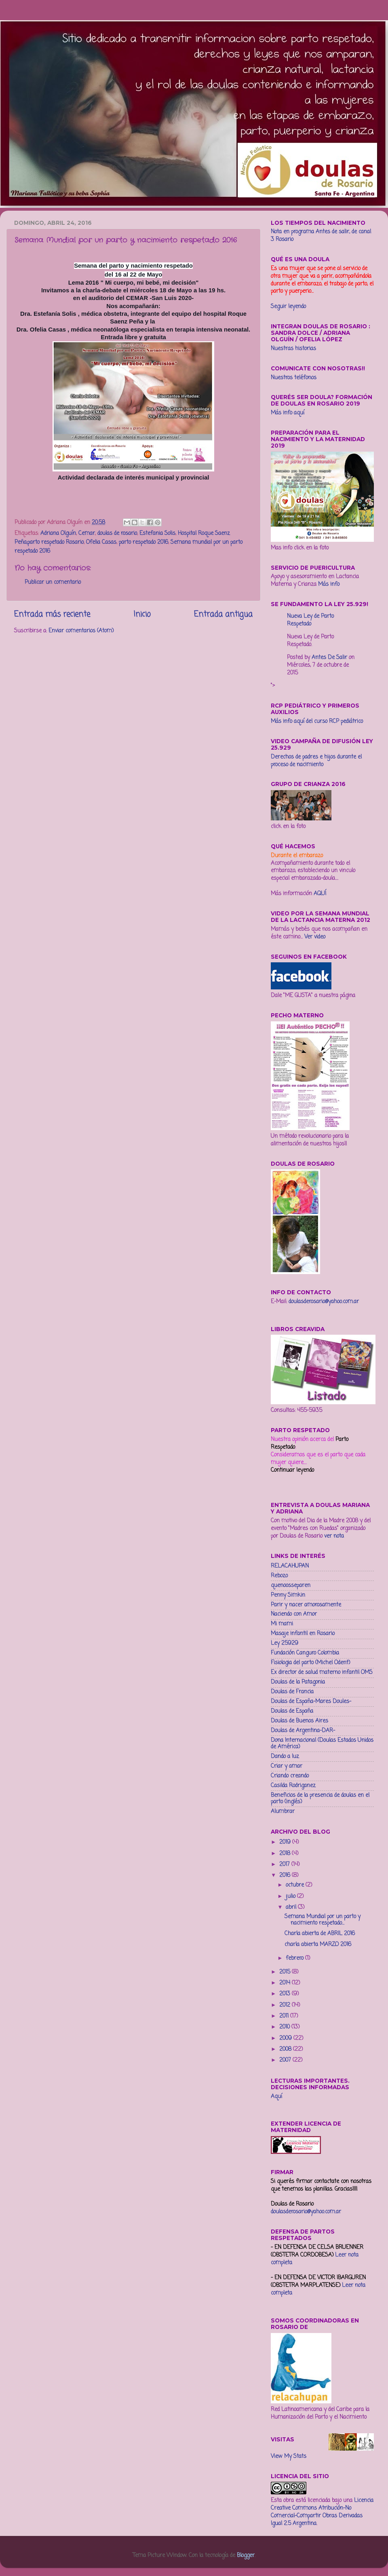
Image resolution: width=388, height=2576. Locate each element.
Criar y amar (286, 1766)
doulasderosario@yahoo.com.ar (324, 1302)
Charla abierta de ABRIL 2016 (320, 1933)
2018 (285, 1853)
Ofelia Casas (101, 542)
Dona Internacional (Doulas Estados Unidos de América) (322, 1743)
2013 (285, 1994)
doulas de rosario (117, 533)
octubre (296, 1885)
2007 (286, 2060)
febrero (295, 1958)
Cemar (86, 533)
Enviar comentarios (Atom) (81, 631)
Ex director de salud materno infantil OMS (322, 1672)
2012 (285, 2005)
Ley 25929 (284, 1643)
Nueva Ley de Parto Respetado (310, 620)
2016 (285, 1875)
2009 (286, 2038)
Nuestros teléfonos (293, 378)
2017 (285, 1864)
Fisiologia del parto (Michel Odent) (310, 1663)
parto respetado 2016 (143, 542)
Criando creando (290, 1776)
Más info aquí (287, 413)
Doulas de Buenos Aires (299, 1721)
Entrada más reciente (52, 614)
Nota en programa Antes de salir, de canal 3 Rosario (321, 236)
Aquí (276, 2096)
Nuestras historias (293, 348)
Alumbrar (283, 1811)
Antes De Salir (329, 657)
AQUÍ (320, 894)
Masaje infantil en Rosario (303, 1633)
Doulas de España (292, 1711)
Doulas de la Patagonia (298, 1682)
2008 (286, 2049)
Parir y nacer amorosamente (306, 1605)
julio (291, 1896)
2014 (285, 1983)
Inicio (142, 614)
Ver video (314, 937)
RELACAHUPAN (290, 1566)
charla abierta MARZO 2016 (318, 1944)
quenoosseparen (290, 1585)
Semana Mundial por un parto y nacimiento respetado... (323, 1919)
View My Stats (288, 2456)
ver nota (334, 1536)
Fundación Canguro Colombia (305, 1653)
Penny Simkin (288, 1595)
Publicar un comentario (53, 582)
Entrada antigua (223, 614)
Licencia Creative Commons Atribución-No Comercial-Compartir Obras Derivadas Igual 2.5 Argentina (322, 2512)
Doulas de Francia (292, 1692)
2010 (285, 2027)
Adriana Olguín (58, 533)
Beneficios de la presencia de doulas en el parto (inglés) (320, 1798)
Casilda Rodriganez (293, 1785)
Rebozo (279, 1576)
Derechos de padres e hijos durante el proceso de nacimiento (316, 761)
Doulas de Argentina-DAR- (303, 1730)
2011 (284, 2016)
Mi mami (282, 1624)
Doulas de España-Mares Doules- (311, 1701)
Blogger (246, 2555)
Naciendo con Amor (294, 1614)
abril (292, 1907)
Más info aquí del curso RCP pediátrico (317, 721)
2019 (285, 1842)
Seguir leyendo (288, 306)
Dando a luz (285, 1756)
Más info (329, 584)
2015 (285, 1972)
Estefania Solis (157, 533)
